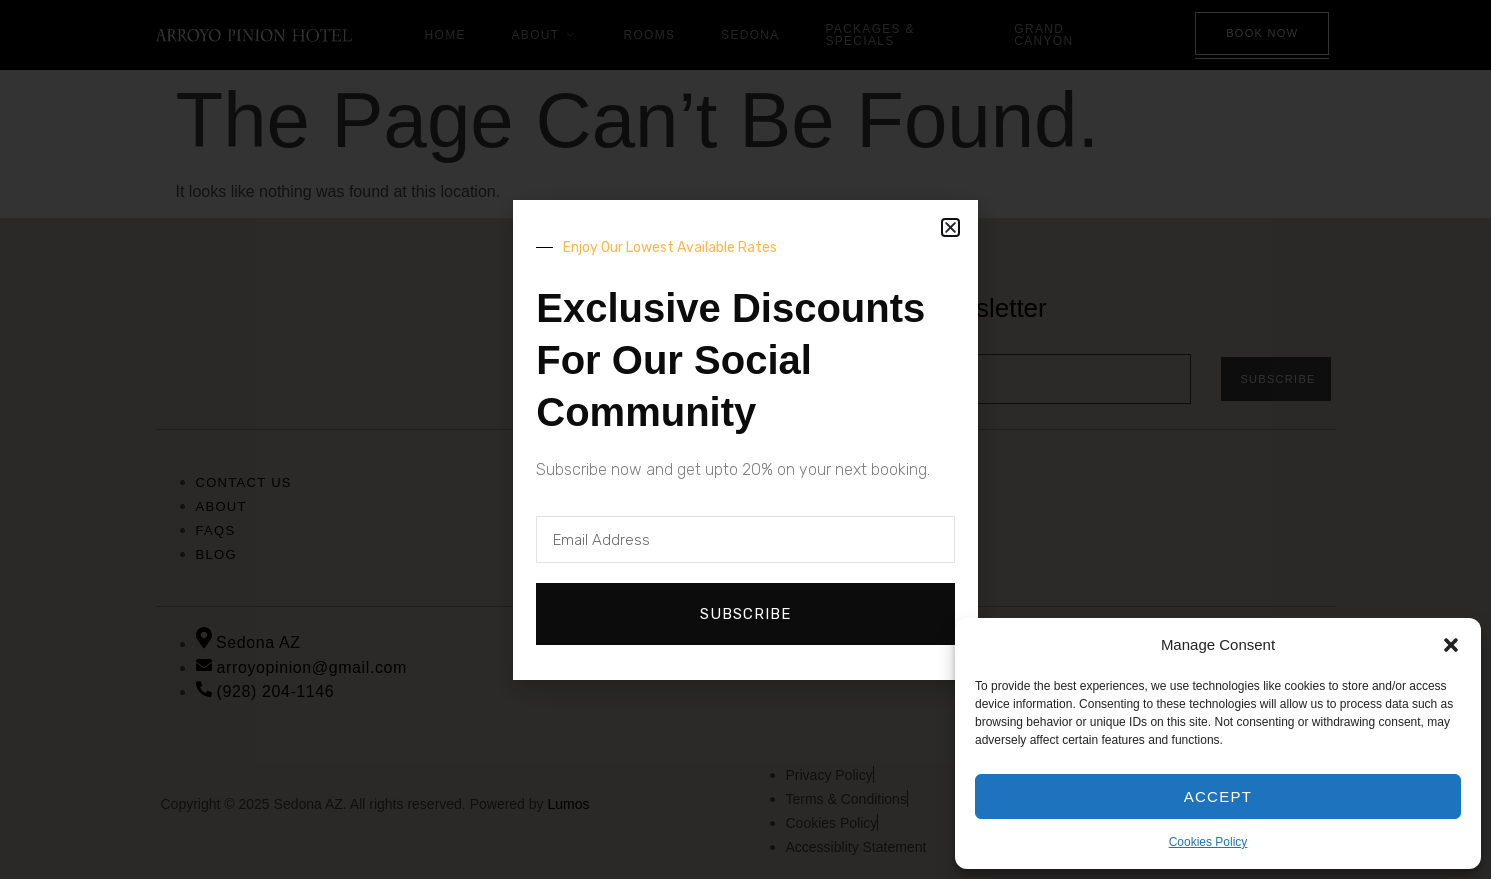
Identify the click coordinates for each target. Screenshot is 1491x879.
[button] (1451, 645)
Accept (1218, 796)
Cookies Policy (1208, 842)
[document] (745, 439)
